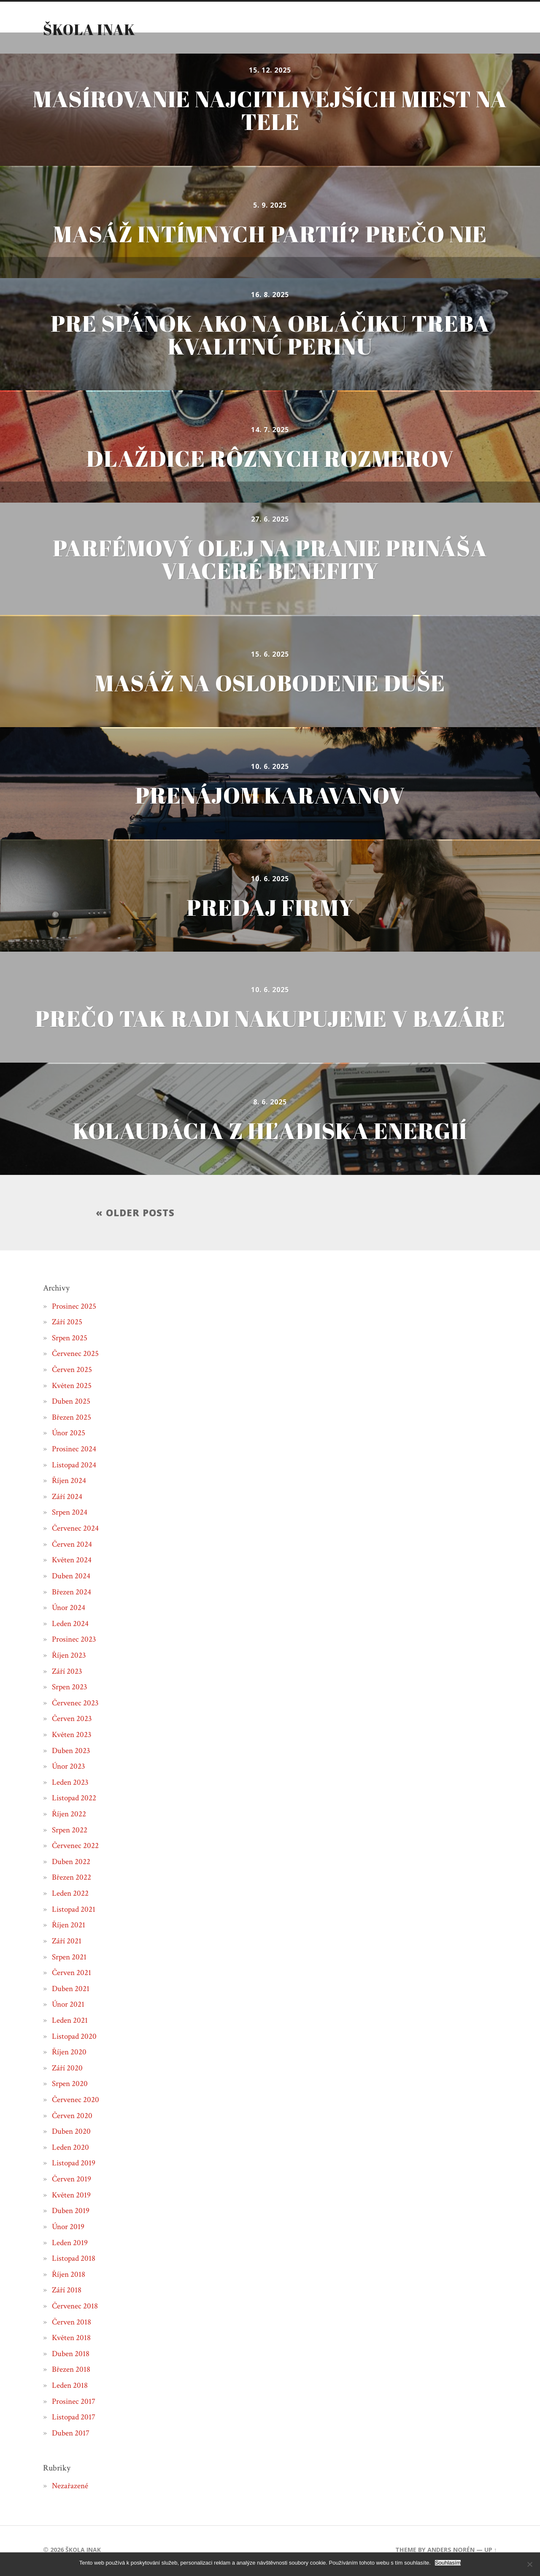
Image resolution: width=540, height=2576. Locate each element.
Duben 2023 (72, 1752)
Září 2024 (67, 1498)
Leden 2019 (70, 2244)
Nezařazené (70, 2487)
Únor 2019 (69, 2228)
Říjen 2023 (69, 1657)
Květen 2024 (72, 1561)
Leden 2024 (70, 1625)
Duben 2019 (71, 2212)
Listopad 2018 (74, 2260)
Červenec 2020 (76, 2101)
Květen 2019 (72, 2197)
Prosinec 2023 (75, 1641)
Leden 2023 (70, 1784)
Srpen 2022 (70, 1831)
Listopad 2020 (75, 2038)
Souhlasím (448, 2562)
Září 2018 (67, 2291)
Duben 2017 (71, 2435)
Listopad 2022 (75, 1799)
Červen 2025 (72, 1371)
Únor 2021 (69, 2006)
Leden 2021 (70, 2022)
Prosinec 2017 (74, 2403)
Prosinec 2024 (75, 1450)
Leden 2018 (70, 2387)
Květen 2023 (72, 1736)
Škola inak (89, 29)
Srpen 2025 (70, 1339)
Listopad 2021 (74, 1911)
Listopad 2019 (74, 2165)
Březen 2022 (72, 1879)
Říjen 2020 (70, 2053)
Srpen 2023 (70, 1688)
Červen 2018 (72, 2324)
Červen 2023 (72, 1720)
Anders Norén (450, 2552)
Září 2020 (68, 2070)
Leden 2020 (71, 2149)
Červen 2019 (72, 2181)
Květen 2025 (72, 1387)
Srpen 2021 (70, 1959)
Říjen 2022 (69, 1815)
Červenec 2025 (76, 1355)
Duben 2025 (72, 1403)
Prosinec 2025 (75, 1308)
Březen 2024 (72, 1593)
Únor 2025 (69, 1434)
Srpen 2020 (70, 2085)
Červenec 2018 (75, 2308)
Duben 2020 (72, 2133)
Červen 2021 (72, 1974)
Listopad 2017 (74, 2419)
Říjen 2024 (69, 1482)
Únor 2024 (69, 1609)
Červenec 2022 (76, 1847)
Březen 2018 (71, 2371)
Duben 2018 (71, 2355)
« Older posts (135, 1214)
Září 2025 (67, 1323)
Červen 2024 (72, 1546)
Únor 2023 (69, 1768)
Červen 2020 (73, 2117)
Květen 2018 (72, 2339)
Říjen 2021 (69, 1926)
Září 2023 (67, 1673)
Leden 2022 (70, 1895)
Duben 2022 (72, 1863)
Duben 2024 (72, 1577)
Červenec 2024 (76, 1530)
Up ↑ (490, 2552)
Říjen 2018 (69, 2276)
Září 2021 (67, 1942)
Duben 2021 (71, 1990)
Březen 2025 (72, 1419)
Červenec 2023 (76, 1704)
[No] (529, 2564)
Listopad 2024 (75, 1466)
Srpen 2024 (70, 1514)
